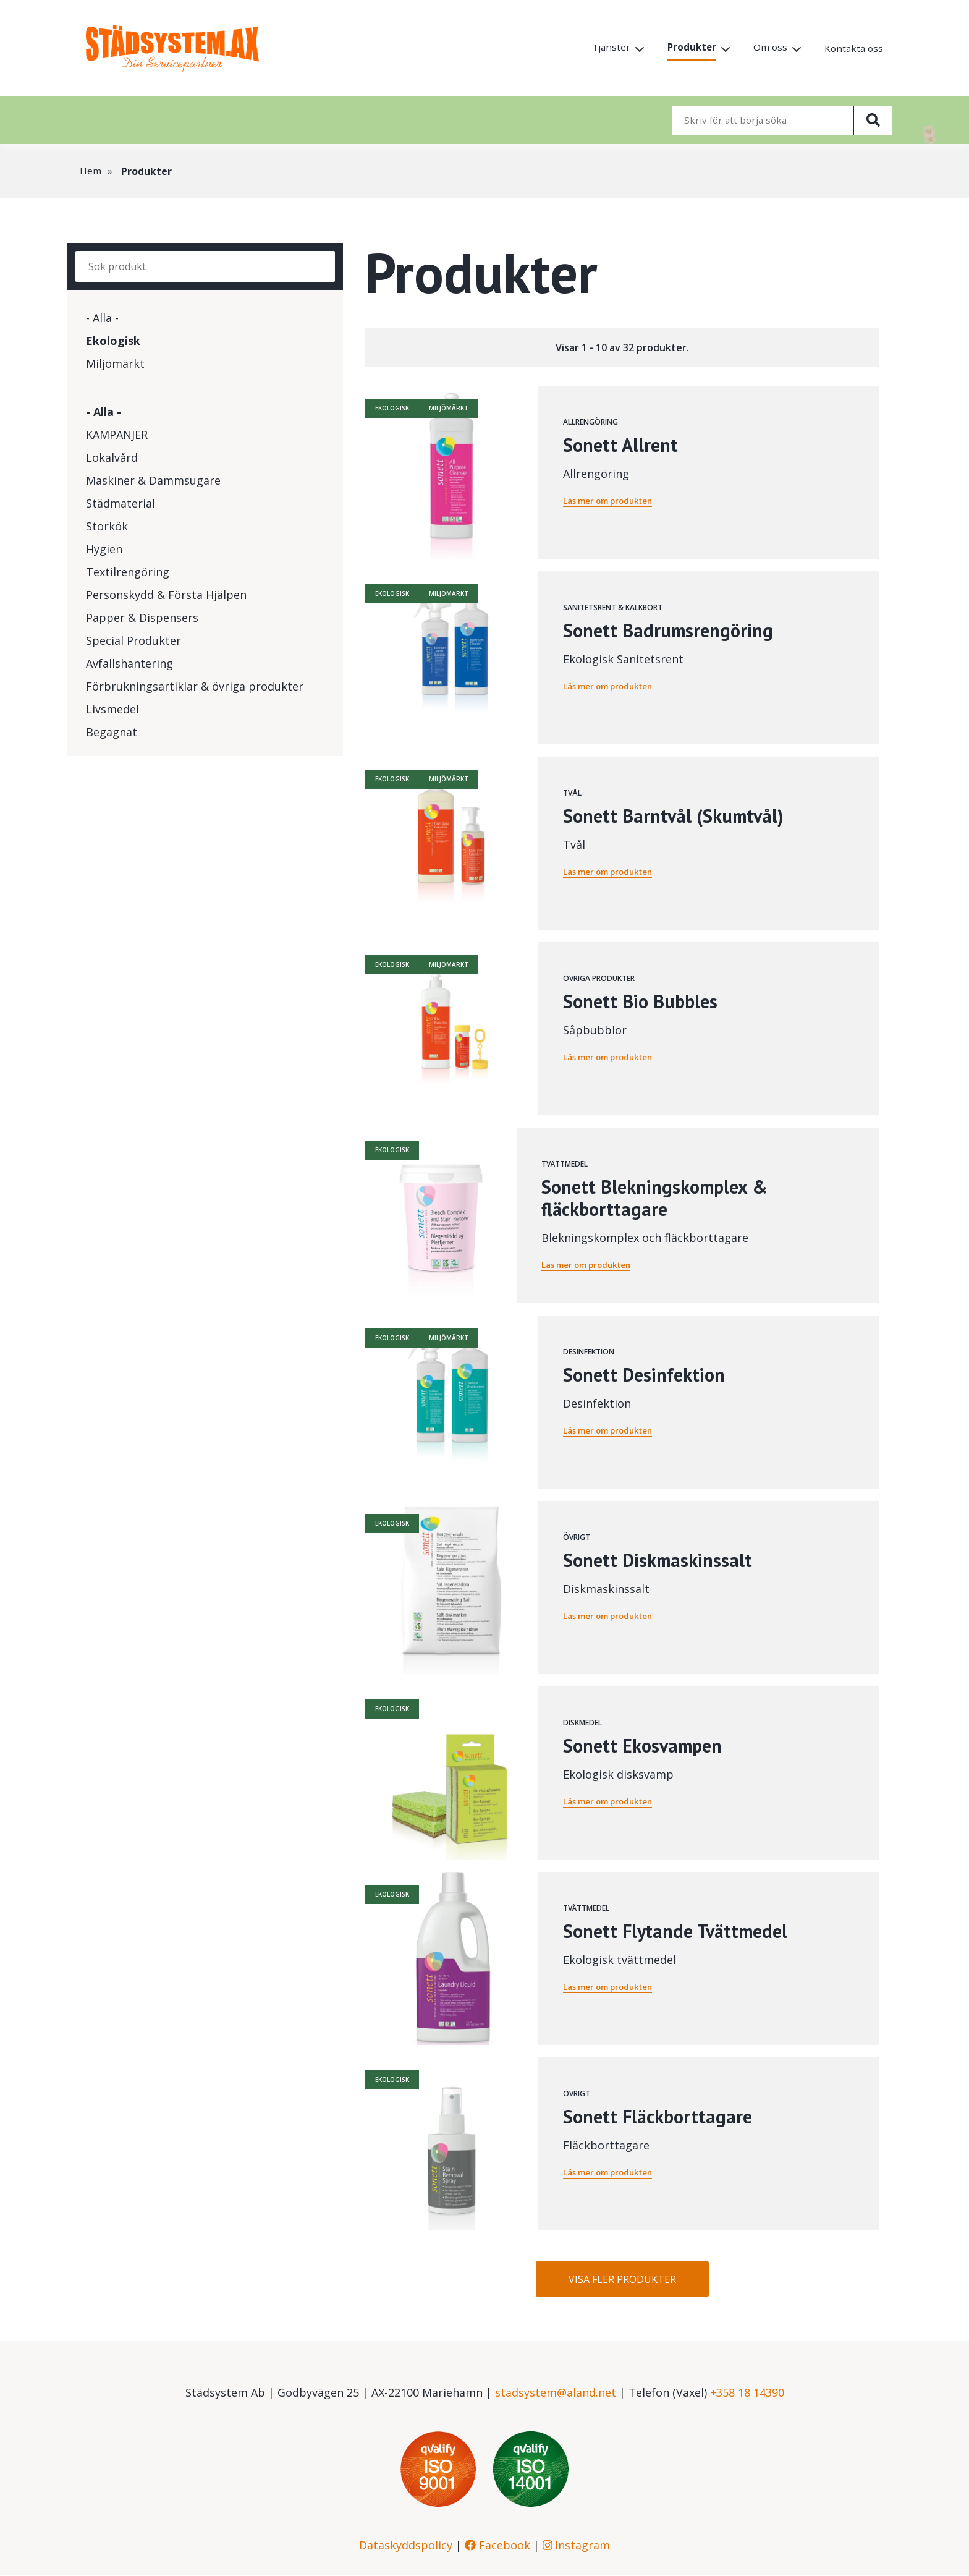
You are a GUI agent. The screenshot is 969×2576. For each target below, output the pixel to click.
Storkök (107, 526)
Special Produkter (133, 640)
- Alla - (102, 317)
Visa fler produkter (622, 2279)
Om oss (767, 48)
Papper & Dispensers (142, 617)
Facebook (497, 2545)
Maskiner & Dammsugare (153, 480)
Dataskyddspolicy (405, 2545)
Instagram (577, 2545)
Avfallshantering (129, 663)
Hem (90, 171)
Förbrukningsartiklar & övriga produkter (194, 686)
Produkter (687, 48)
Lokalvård (112, 457)
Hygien (104, 549)
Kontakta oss (852, 49)
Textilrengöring (127, 571)
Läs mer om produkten (612, 500)
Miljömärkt (115, 363)
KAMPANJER (117, 434)
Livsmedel (112, 709)
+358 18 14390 (747, 2393)
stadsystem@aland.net (555, 2393)
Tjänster (605, 48)
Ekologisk (113, 340)
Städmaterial (120, 503)
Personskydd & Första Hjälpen (166, 594)
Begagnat (111, 732)
